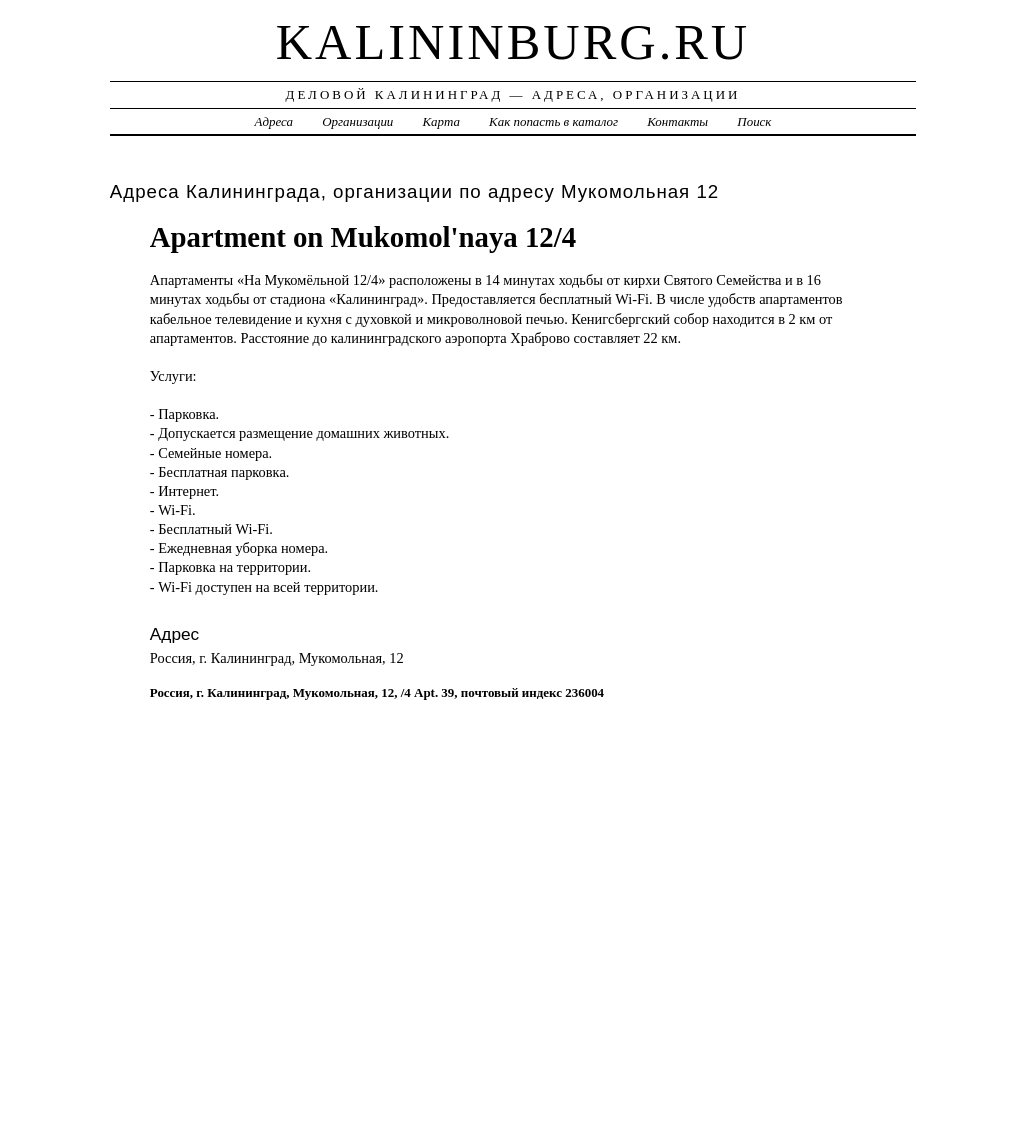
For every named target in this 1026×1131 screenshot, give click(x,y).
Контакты (677, 121)
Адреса (274, 121)
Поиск (754, 121)
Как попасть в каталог (553, 121)
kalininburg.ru (513, 42)
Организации (357, 121)
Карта (441, 121)
